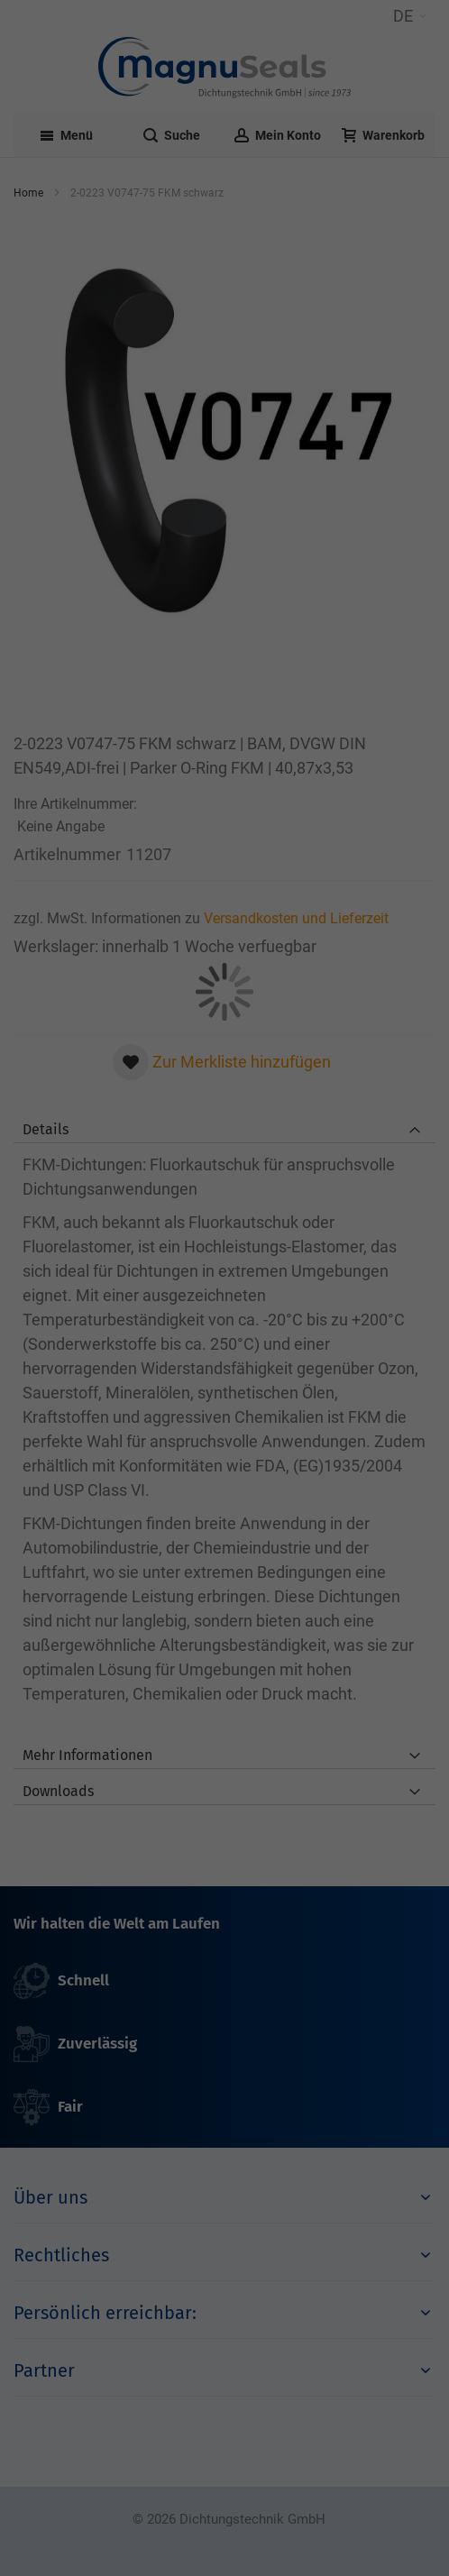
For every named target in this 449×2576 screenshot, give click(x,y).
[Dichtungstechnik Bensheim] (225, 67)
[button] (409, 16)
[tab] (224, 1125)
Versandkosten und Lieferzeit (296, 918)
